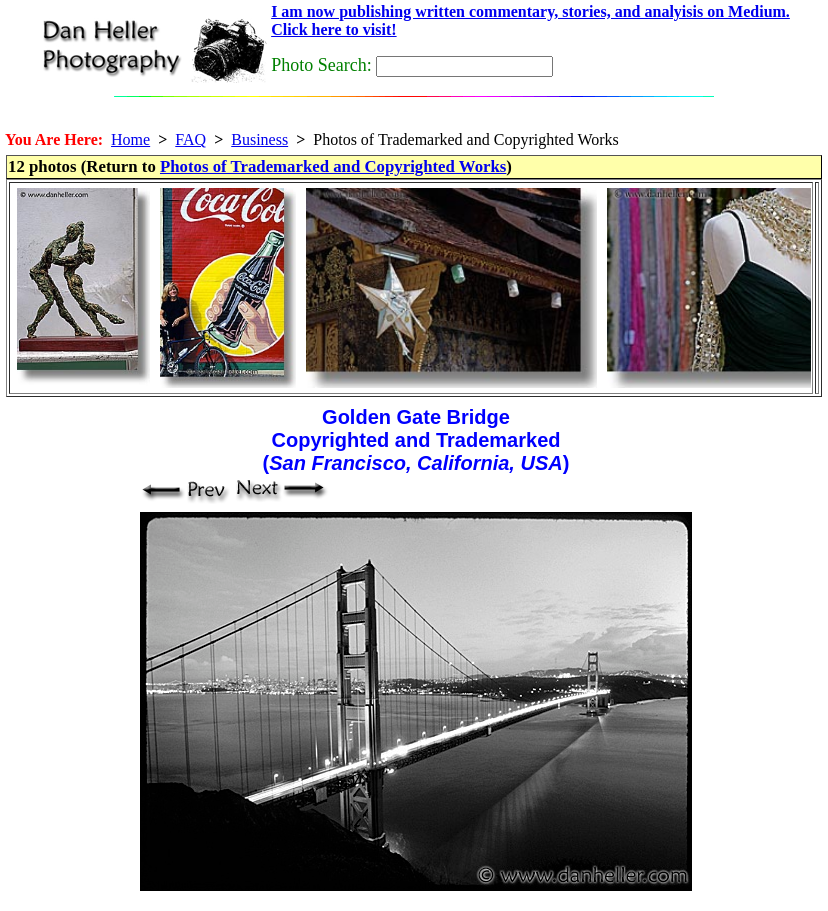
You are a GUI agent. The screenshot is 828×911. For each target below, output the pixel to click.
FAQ (190, 139)
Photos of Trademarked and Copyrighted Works (333, 166)
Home (130, 139)
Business (259, 139)
